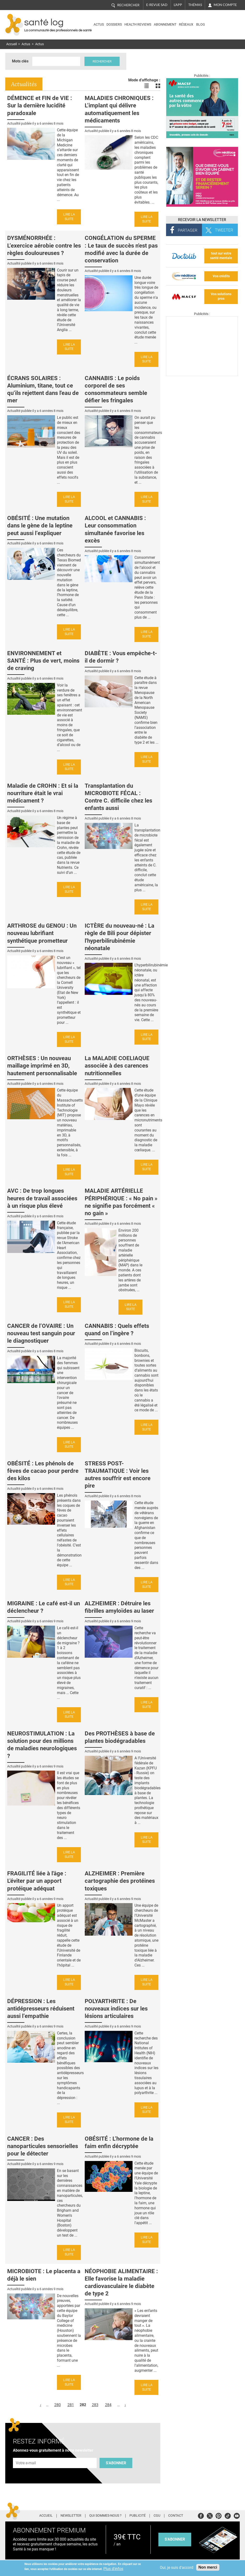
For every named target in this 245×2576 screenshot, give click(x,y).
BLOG (200, 24)
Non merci (207, 2567)
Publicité (137, 2515)
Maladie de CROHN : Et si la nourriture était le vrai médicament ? (42, 793)
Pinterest (219, 2515)
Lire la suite (69, 216)
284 (108, 2405)
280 (57, 2405)
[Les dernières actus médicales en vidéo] (202, 374)
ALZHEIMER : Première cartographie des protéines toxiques (120, 1881)
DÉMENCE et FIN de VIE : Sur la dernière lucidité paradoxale (39, 105)
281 (70, 2405)
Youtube (237, 2515)
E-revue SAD (156, 5)
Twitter (210, 2515)
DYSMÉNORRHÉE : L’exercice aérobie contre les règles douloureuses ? (44, 245)
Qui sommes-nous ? (105, 2515)
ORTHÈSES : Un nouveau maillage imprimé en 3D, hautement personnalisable (42, 1065)
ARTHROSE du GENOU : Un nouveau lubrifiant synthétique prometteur (42, 933)
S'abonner (116, 2463)
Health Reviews (137, 24)
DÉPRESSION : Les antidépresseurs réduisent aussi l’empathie (40, 2008)
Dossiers (114, 24)
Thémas (195, 5)
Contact (175, 2515)
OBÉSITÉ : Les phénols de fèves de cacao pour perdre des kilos (42, 1471)
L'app (178, 5)
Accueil (11, 44)
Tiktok (227, 2515)
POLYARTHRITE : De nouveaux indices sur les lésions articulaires (116, 2008)
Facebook (201, 2515)
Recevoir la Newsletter (202, 219)
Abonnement (165, 24)
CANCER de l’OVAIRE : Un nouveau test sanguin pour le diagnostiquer (41, 1333)
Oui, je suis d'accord (176, 2567)
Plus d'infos (113, 2568)
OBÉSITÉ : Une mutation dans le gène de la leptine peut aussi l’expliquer (39, 525)
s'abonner (175, 2539)
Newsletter (71, 2515)
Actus (99, 24)
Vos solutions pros (221, 296)
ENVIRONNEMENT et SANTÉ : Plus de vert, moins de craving (43, 660)
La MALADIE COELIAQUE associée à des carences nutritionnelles (117, 1065)
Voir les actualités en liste (146, 85)
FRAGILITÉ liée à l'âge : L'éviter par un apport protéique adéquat (36, 1881)
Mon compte (225, 5)
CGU (157, 2515)
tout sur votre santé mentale (221, 255)
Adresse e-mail (26, 2455)
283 (95, 2405)
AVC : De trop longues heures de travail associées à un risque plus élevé (42, 1198)
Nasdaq (219, 21)
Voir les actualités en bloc (158, 85)
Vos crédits (221, 276)
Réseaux (186, 24)
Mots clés (20, 61)
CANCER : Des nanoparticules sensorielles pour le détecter (42, 2146)
